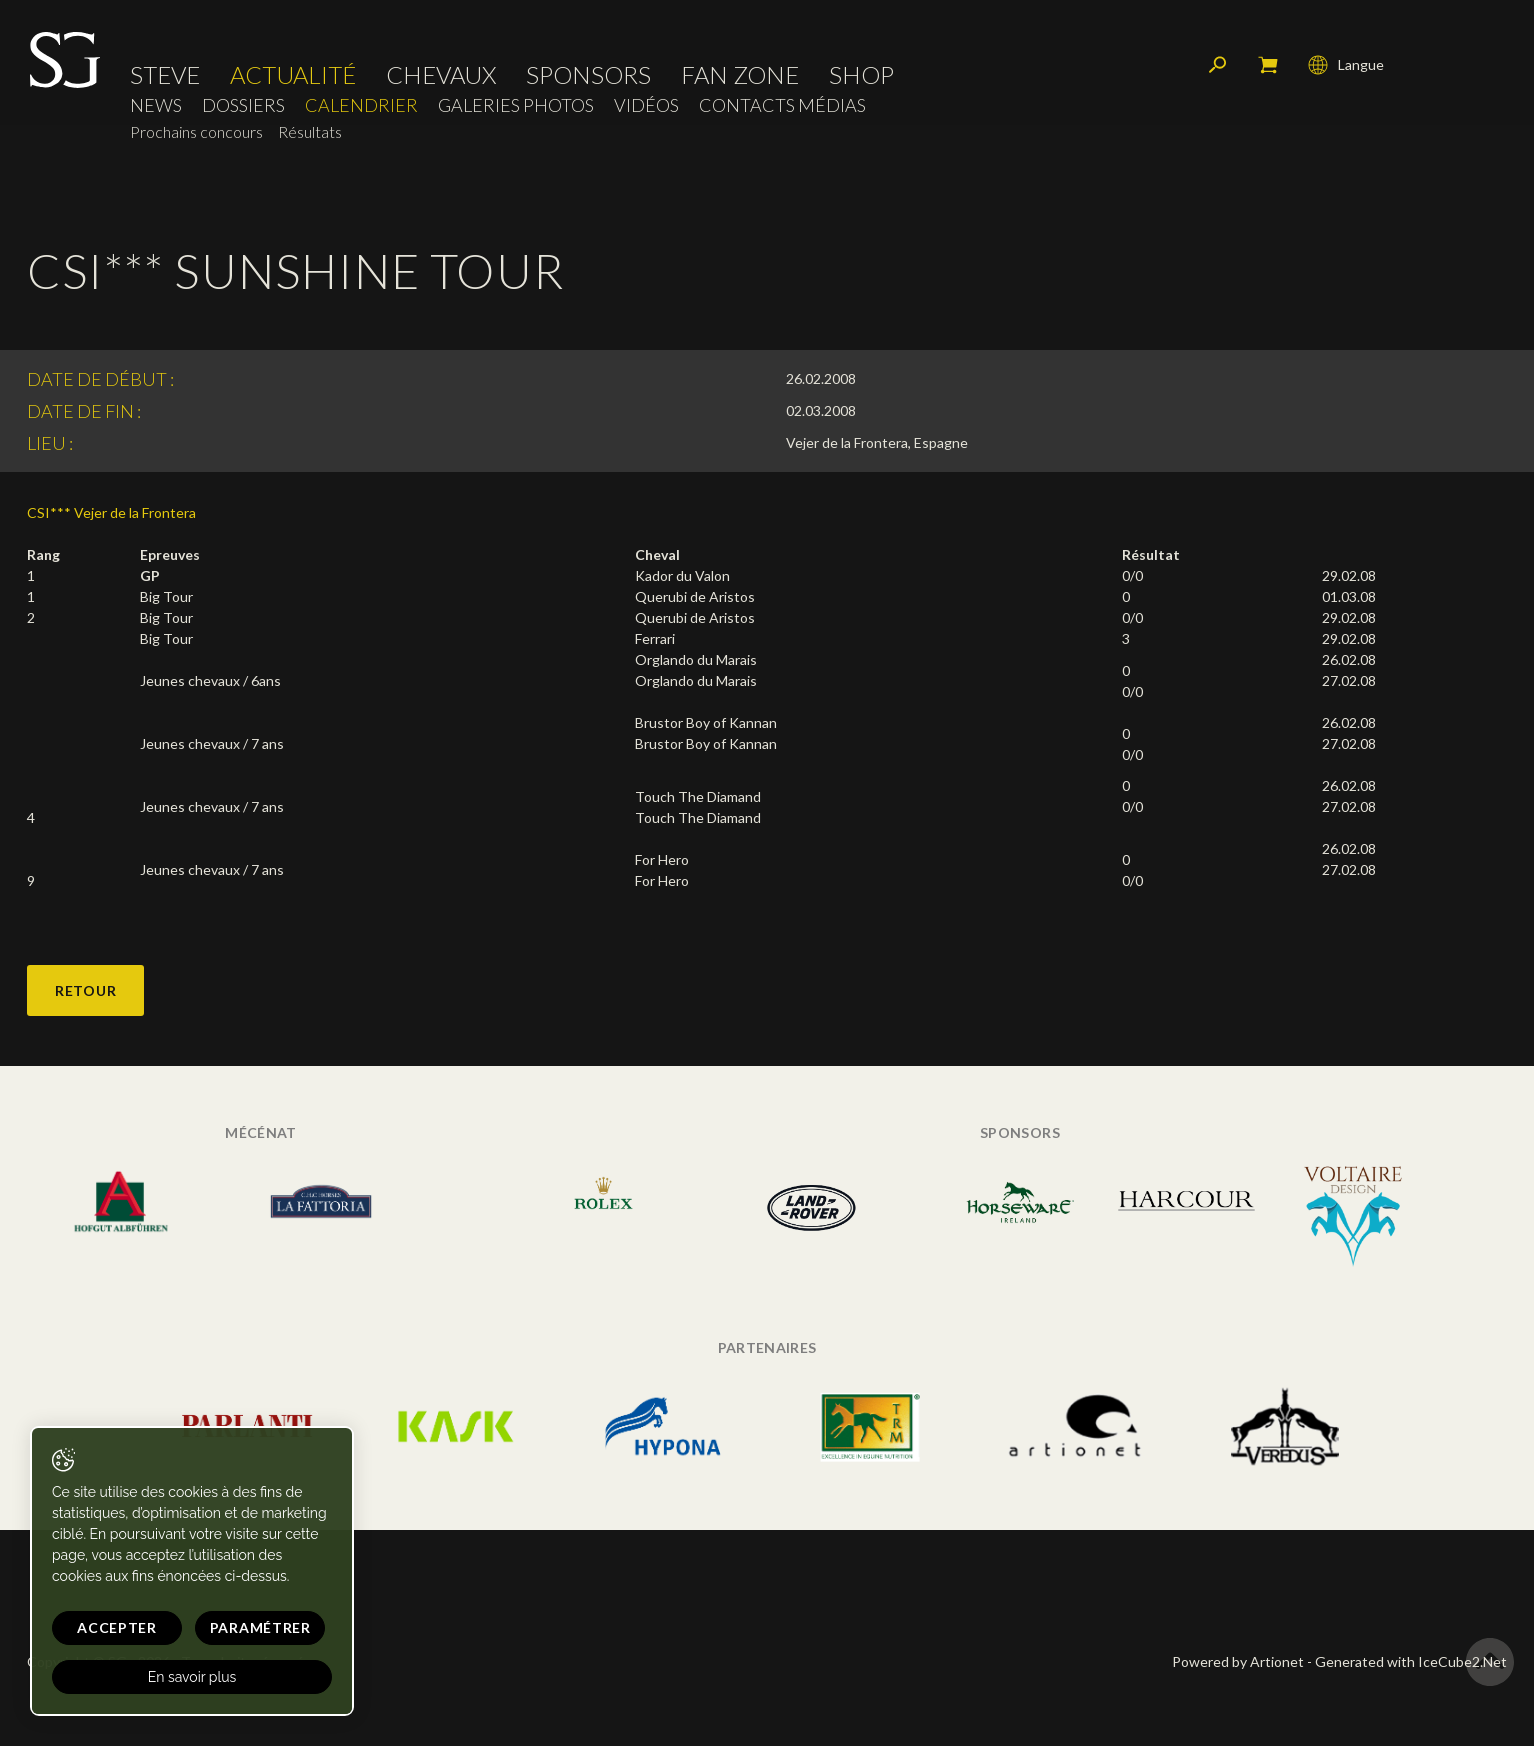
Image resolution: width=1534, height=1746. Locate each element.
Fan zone (740, 75)
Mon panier (1268, 65)
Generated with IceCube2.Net (1411, 1661)
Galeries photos (516, 105)
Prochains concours (196, 131)
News (156, 105)
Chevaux (441, 75)
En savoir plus (192, 1677)
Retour (85, 990)
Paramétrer (260, 1627)
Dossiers (243, 105)
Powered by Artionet (1238, 1661)
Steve (165, 75)
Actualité (293, 75)
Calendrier (361, 105)
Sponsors (588, 75)
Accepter (117, 1627)
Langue (1346, 65)
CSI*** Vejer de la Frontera (111, 512)
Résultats (310, 131)
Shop (861, 75)
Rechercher (1218, 65)
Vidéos (646, 105)
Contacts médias (782, 105)
